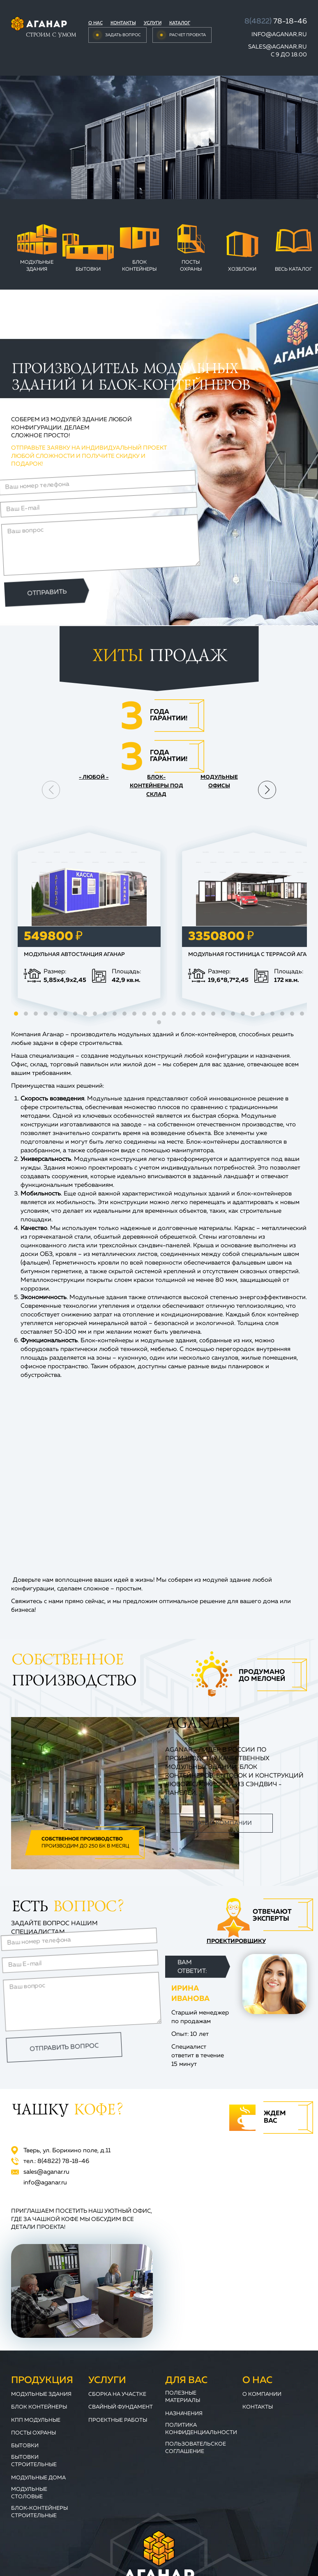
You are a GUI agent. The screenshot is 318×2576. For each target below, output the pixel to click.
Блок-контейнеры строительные (39, 2512)
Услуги (152, 23)
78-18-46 (275, 21)
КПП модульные (35, 2420)
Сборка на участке (117, 2394)
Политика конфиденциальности (201, 2429)
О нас (95, 23)
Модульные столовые (29, 2493)
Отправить (49, 585)
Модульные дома (38, 2478)
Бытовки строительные (34, 2461)
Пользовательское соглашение (195, 2447)
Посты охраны (191, 266)
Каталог (179, 23)
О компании (261, 2394)
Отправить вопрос (63, 2042)
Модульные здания (36, 266)
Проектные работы (117, 2420)
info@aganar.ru (279, 34)
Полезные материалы (182, 2396)
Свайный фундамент (120, 2407)
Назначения (184, 2413)
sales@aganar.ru (277, 47)
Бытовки (88, 269)
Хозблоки (242, 269)
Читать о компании (219, 1823)
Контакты (123, 23)
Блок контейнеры (139, 266)
